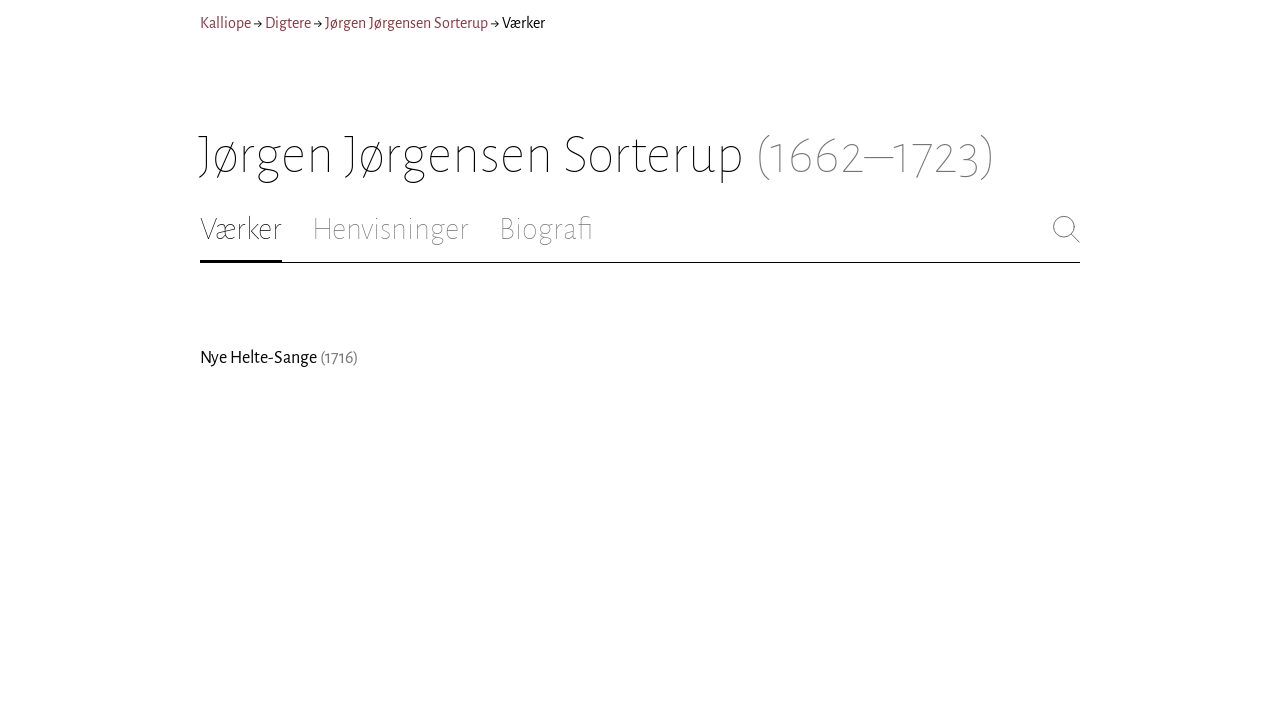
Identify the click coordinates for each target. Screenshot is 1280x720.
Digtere (288, 23)
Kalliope (225, 23)
